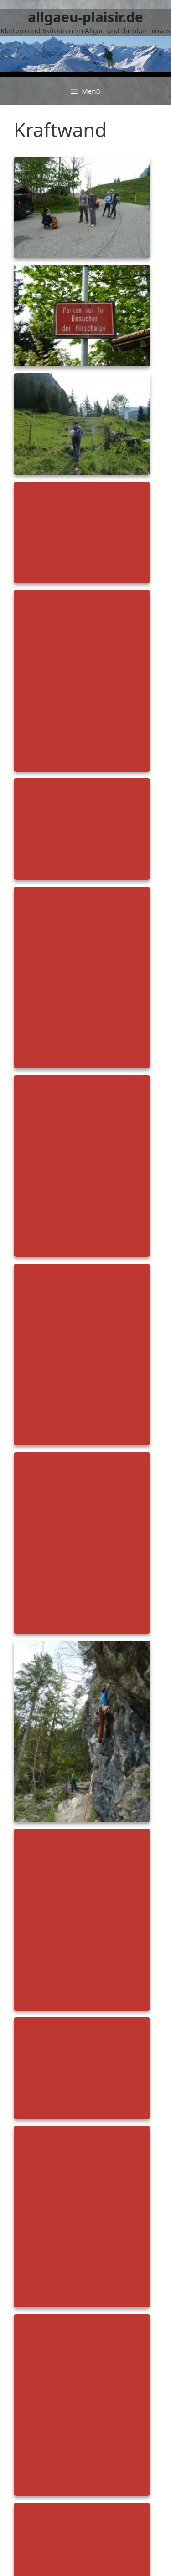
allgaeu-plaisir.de (85, 17)
